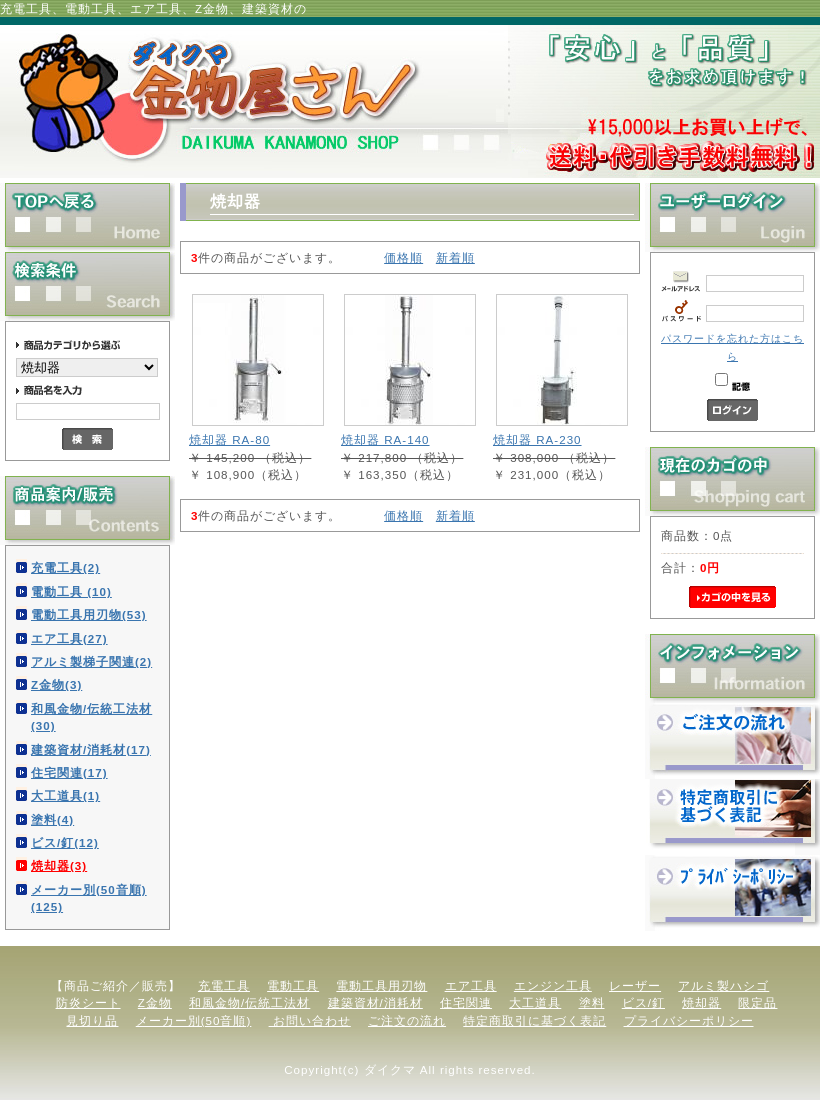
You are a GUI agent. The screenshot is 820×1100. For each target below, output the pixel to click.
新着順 (455, 257)
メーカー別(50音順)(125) (89, 898)
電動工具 (293, 985)
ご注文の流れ (407, 1020)
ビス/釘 (643, 1002)
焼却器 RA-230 (537, 439)
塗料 (592, 1002)
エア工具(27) (69, 638)
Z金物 (155, 1002)
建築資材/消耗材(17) (91, 749)
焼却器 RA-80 (229, 439)
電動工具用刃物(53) (89, 614)
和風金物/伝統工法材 (249, 1002)
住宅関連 (466, 1002)
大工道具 (535, 1002)
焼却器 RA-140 (385, 439)
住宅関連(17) (69, 772)
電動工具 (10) (71, 591)
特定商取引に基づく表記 (534, 1020)
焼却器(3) (59, 865)
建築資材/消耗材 (375, 1002)
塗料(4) (52, 819)
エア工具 (471, 985)
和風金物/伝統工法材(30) (91, 717)
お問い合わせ (310, 1020)
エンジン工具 (553, 985)
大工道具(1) (65, 795)
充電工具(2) (65, 567)
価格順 (403, 257)
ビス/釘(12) (65, 842)
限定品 (757, 1002)
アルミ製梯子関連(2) (91, 661)
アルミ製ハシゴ (723, 985)
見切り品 (92, 1020)
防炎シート (88, 1002)
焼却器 (701, 1002)
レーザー (635, 985)
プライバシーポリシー (689, 1020)
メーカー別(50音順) (194, 1020)
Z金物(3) (56, 684)
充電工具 (224, 985)
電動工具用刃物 (381, 985)
